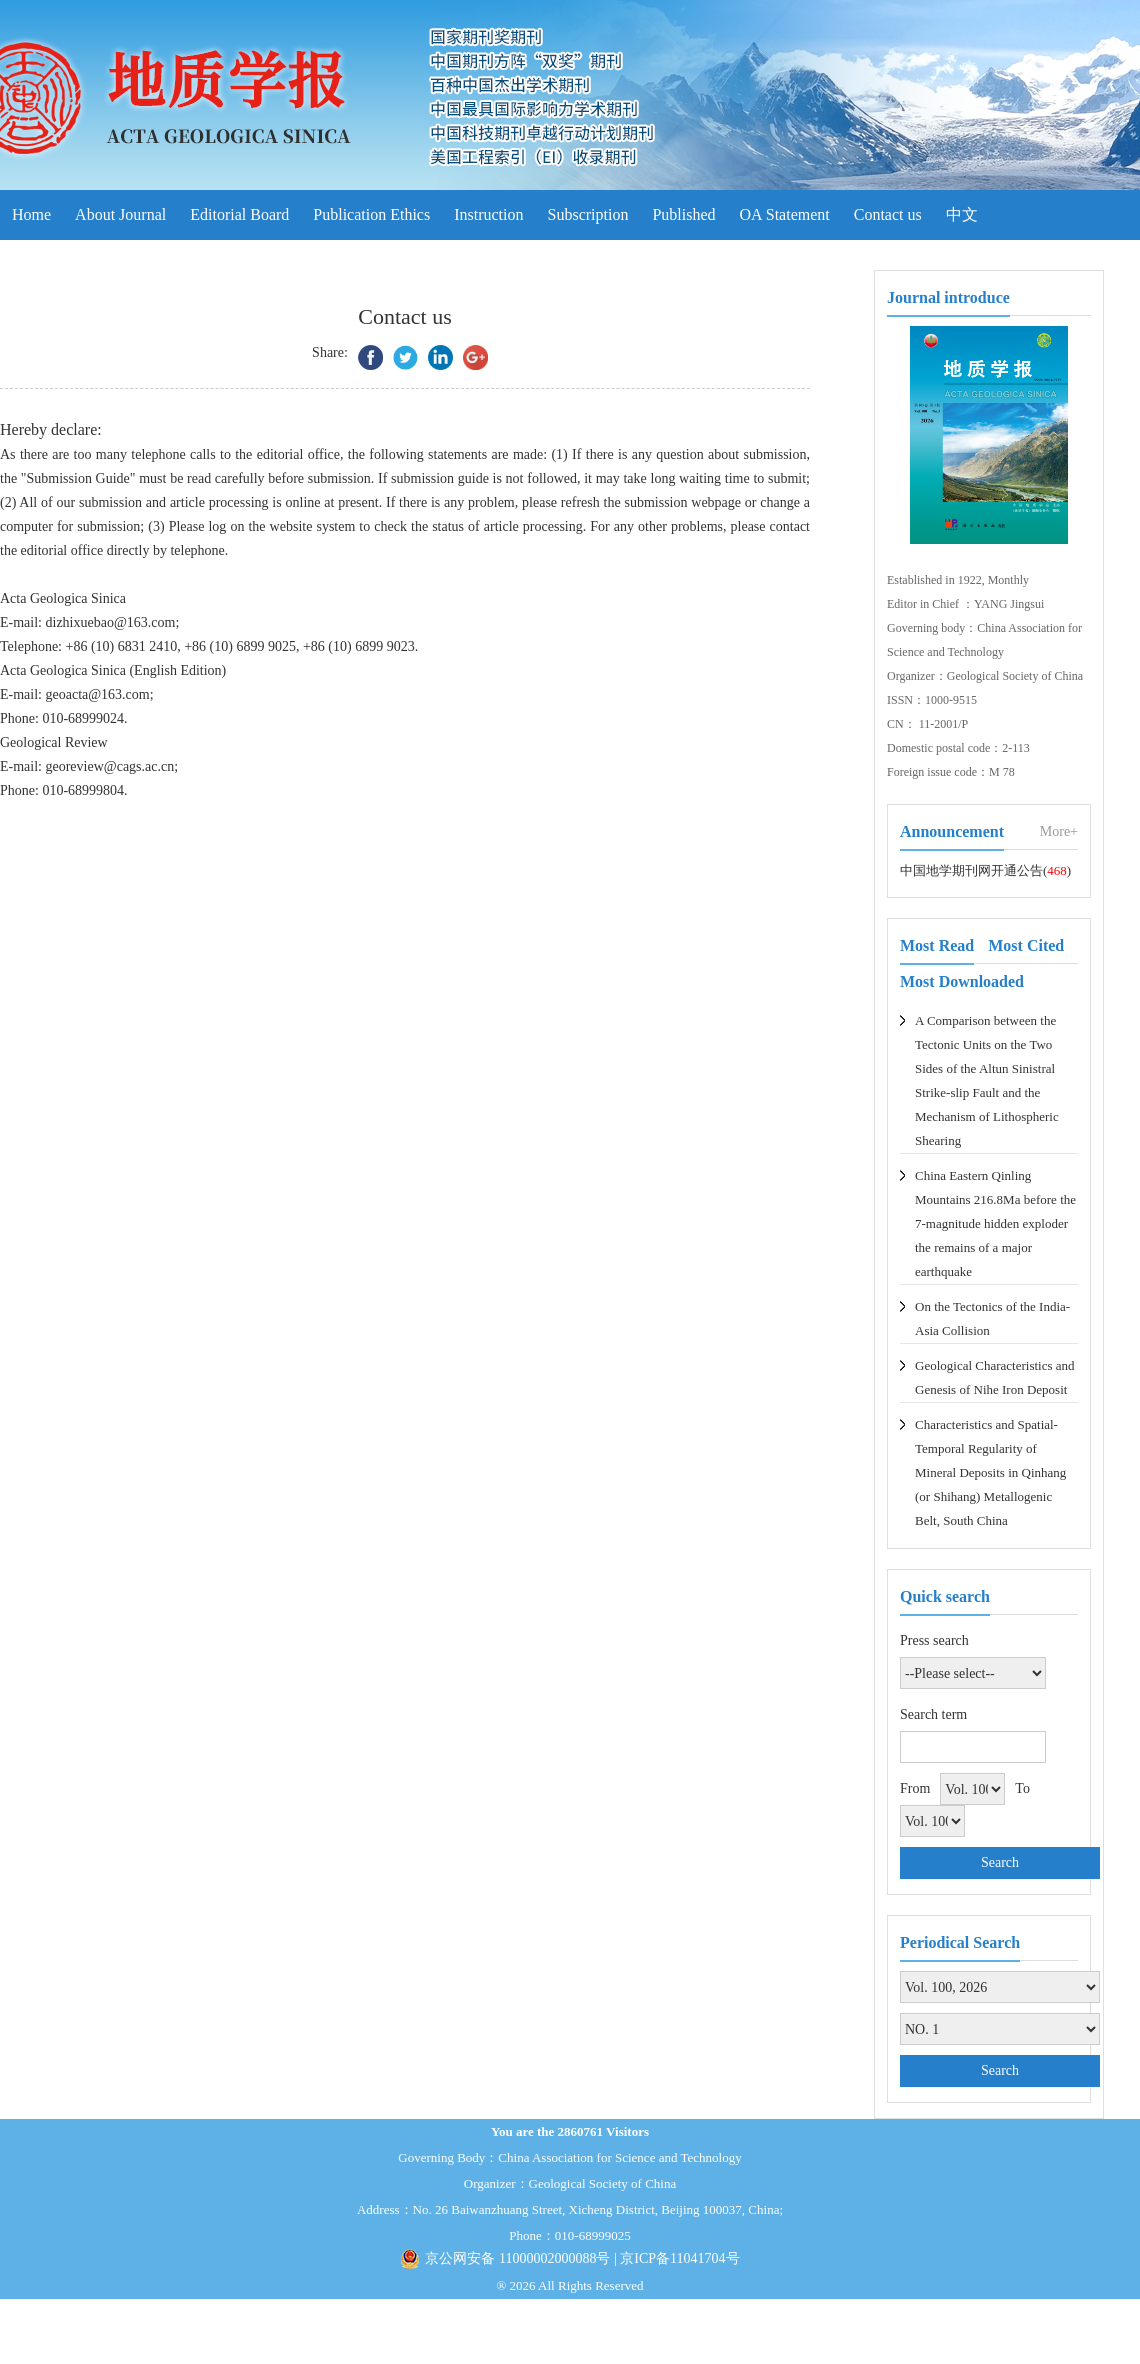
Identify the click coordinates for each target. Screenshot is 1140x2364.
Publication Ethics (371, 214)
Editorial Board (239, 214)
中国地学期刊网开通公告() (985, 870)
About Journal (120, 214)
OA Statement (785, 214)
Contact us (888, 214)
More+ (1059, 831)
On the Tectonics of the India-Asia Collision (992, 1318)
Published (683, 214)
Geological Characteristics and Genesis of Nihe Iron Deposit (995, 1377)
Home (31, 214)
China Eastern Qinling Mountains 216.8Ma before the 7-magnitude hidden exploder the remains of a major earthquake (995, 1223)
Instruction (488, 214)
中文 (962, 214)
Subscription (588, 214)
